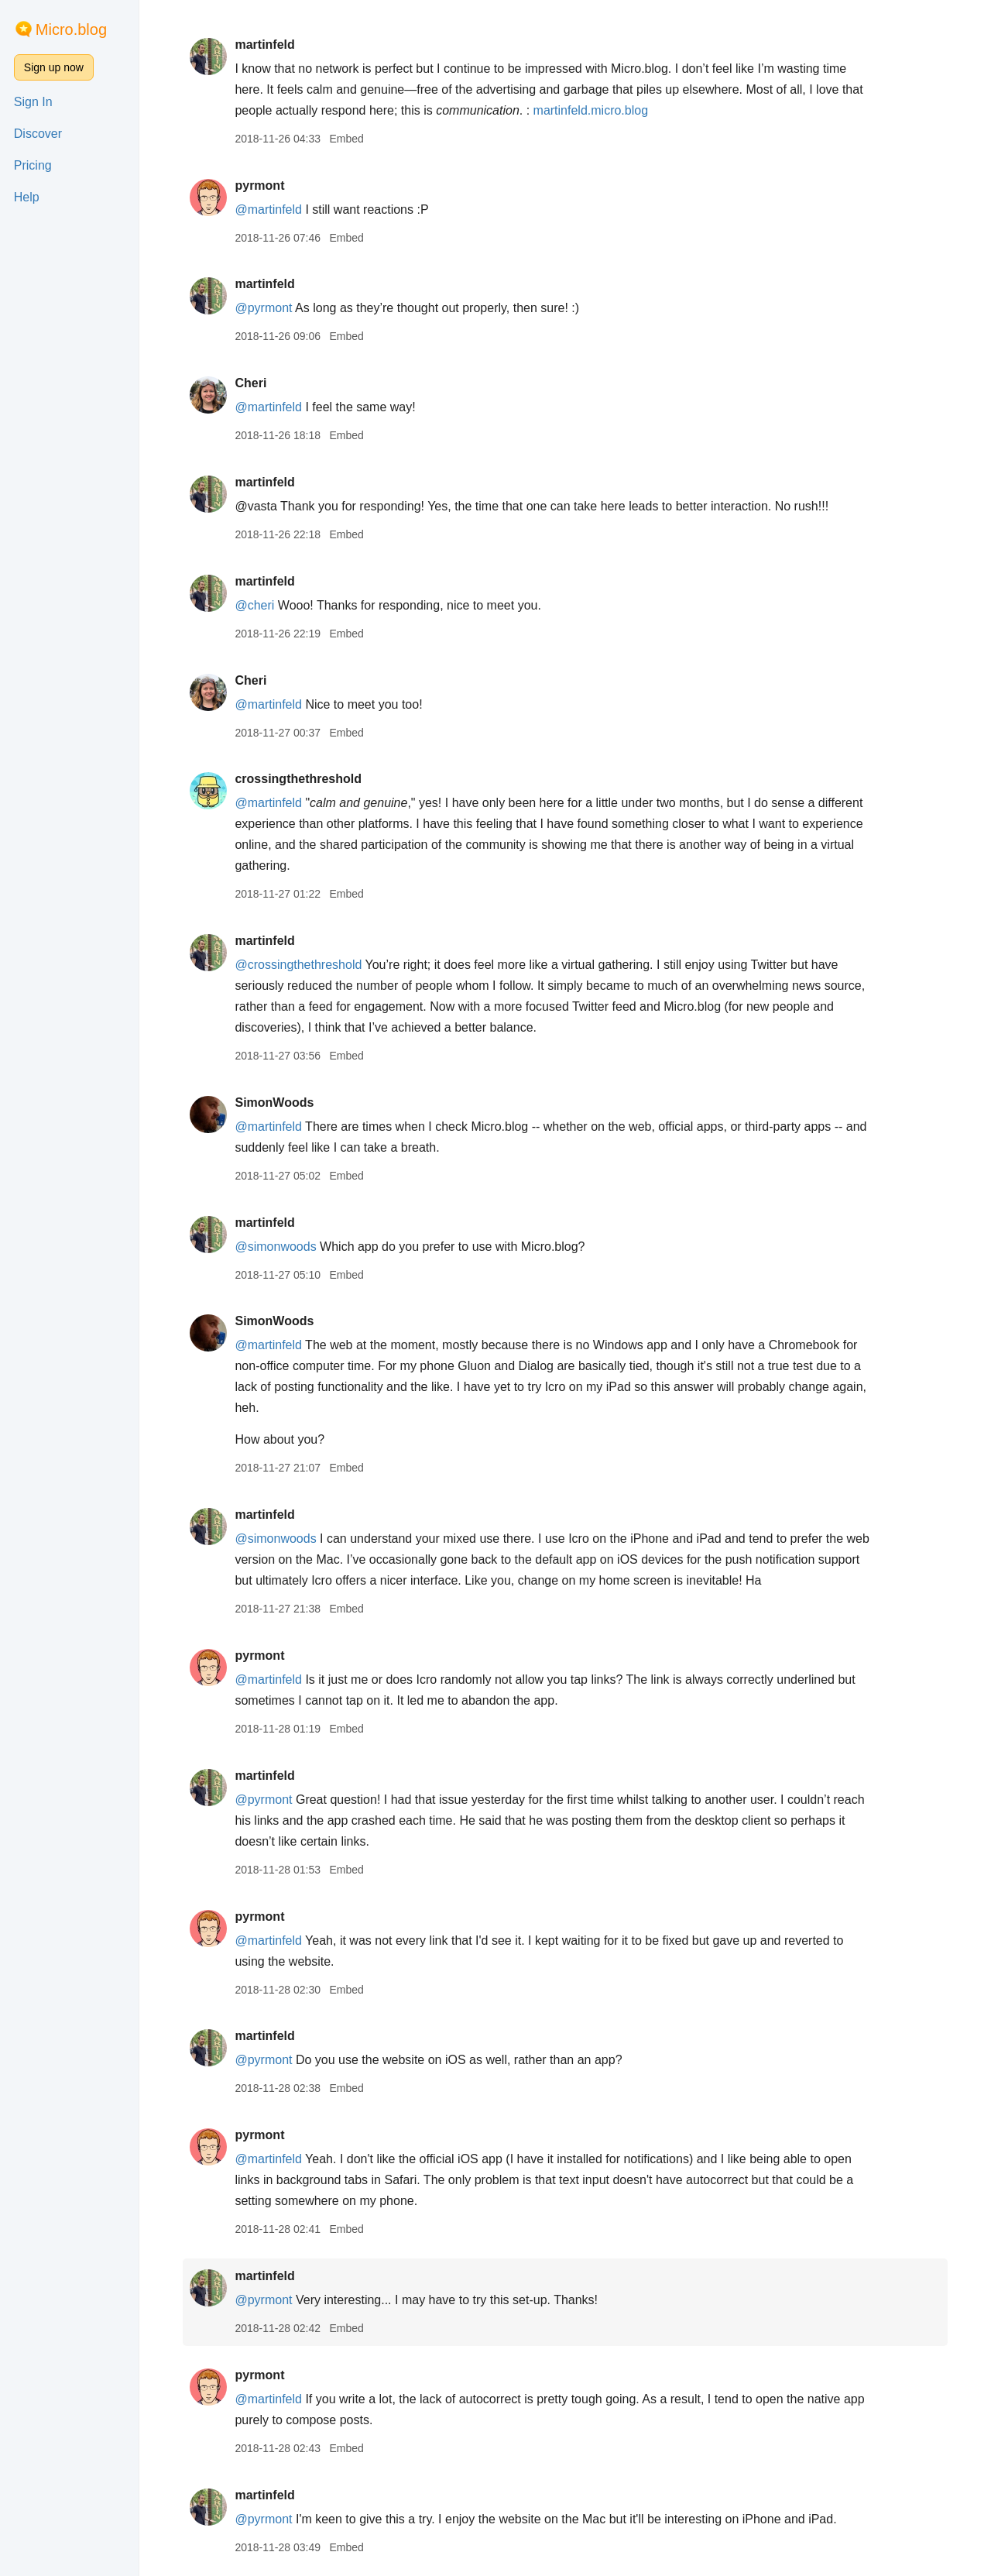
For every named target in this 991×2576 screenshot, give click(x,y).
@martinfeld (268, 209)
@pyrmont (263, 307)
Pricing (33, 165)
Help (26, 197)
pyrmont (259, 185)
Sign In (33, 101)
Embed (346, 138)
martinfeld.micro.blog (591, 110)
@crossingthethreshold (298, 964)
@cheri (254, 605)
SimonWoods (274, 1102)
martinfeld (264, 44)
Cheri (250, 383)
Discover (38, 133)
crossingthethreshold (298, 778)
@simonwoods (275, 1246)
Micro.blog (71, 29)
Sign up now (54, 67)
